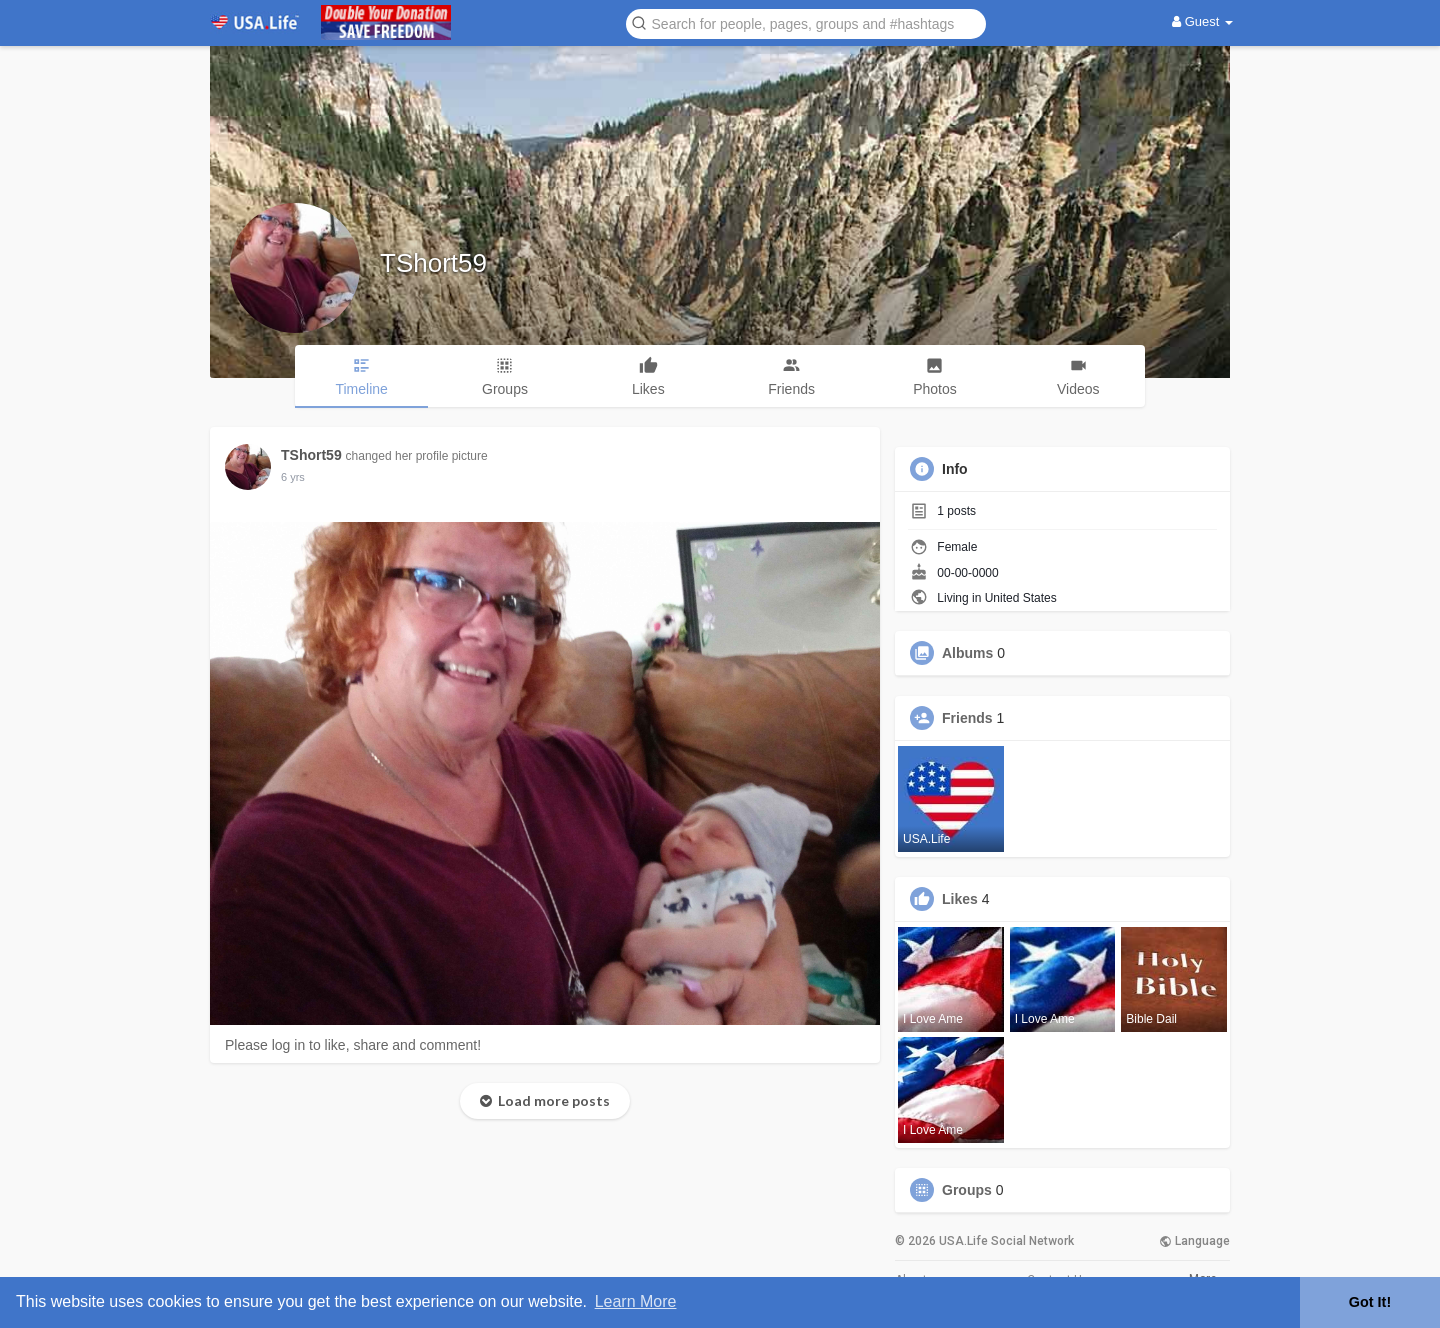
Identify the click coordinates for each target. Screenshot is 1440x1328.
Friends (967, 718)
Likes (960, 899)
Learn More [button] (636, 1301)
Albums (967, 653)
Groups (967, 1190)
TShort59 (433, 263)
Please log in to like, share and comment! (353, 1045)
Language (1194, 1241)
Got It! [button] (1370, 1302)
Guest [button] (1202, 21)
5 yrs (293, 477)
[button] (806, 22)
